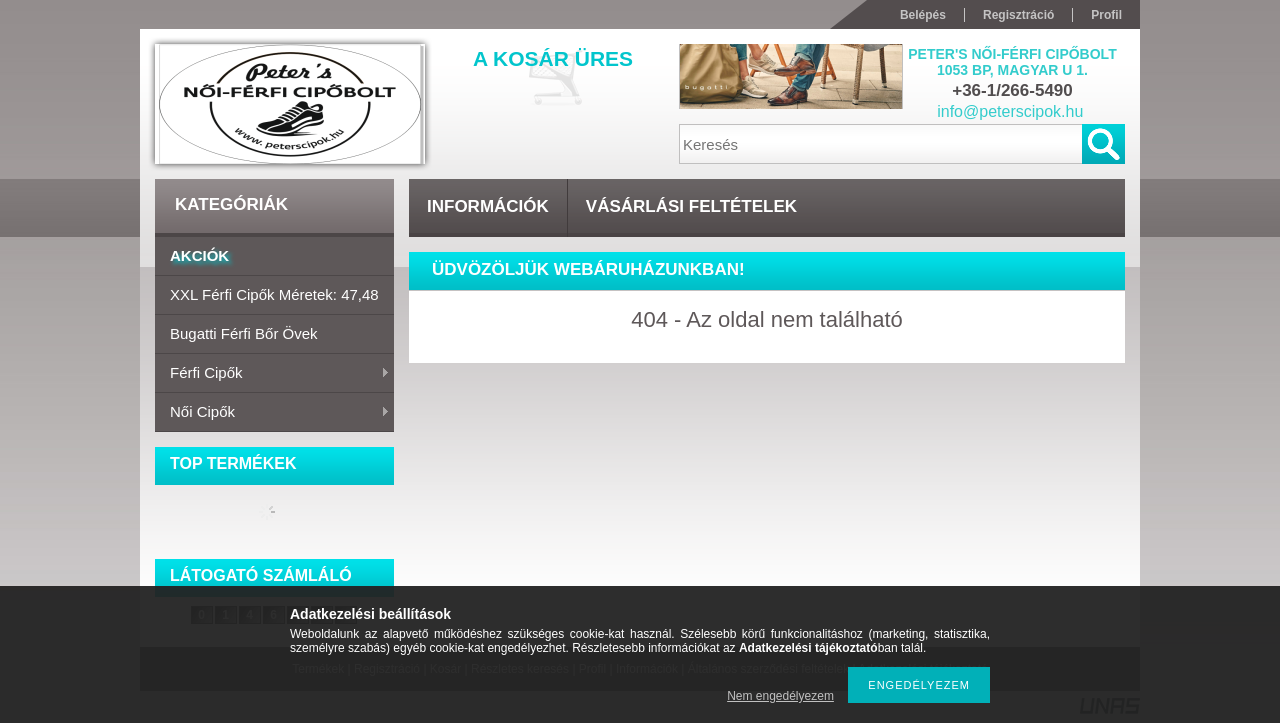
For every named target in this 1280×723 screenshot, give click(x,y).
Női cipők (272, 413)
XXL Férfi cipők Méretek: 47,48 (274, 294)
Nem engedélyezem (780, 696)
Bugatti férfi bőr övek (244, 333)
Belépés (923, 15)
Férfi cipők (272, 374)
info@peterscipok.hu (1010, 111)
